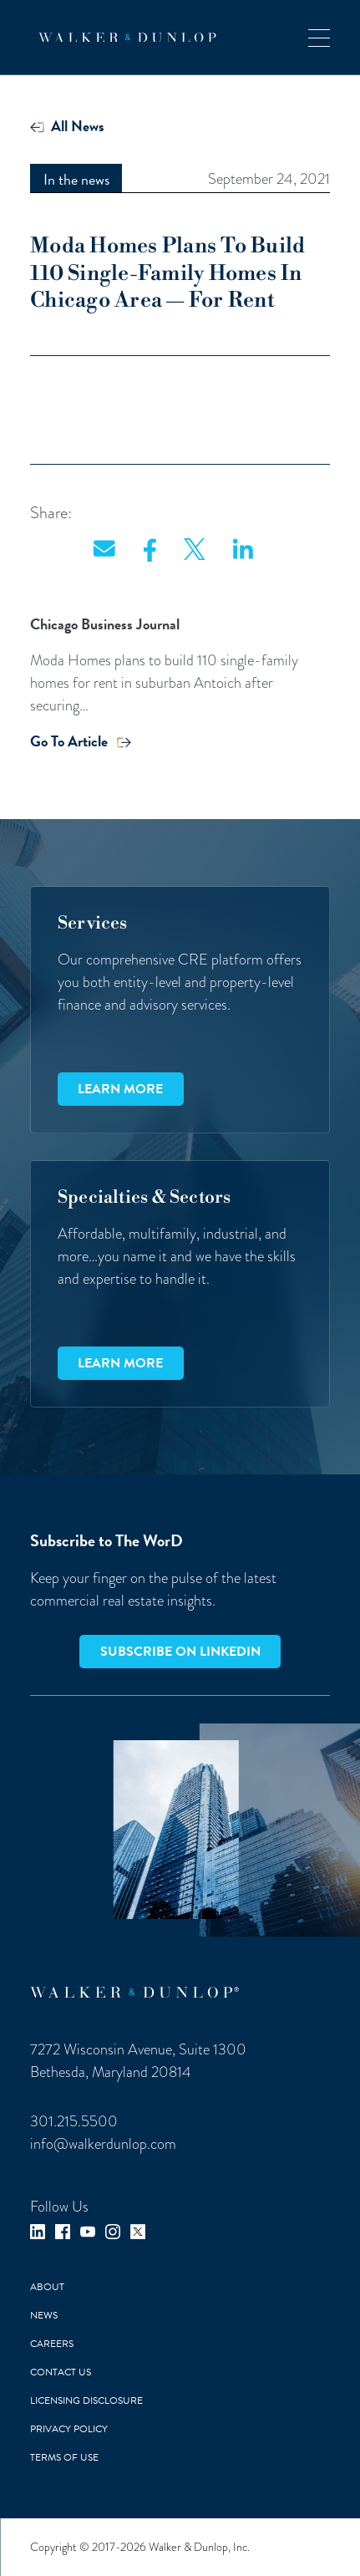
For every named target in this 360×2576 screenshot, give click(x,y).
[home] (123, 38)
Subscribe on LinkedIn (180, 1652)
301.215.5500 (74, 2120)
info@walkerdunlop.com (103, 2143)
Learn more (120, 1089)
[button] (319, 37)
